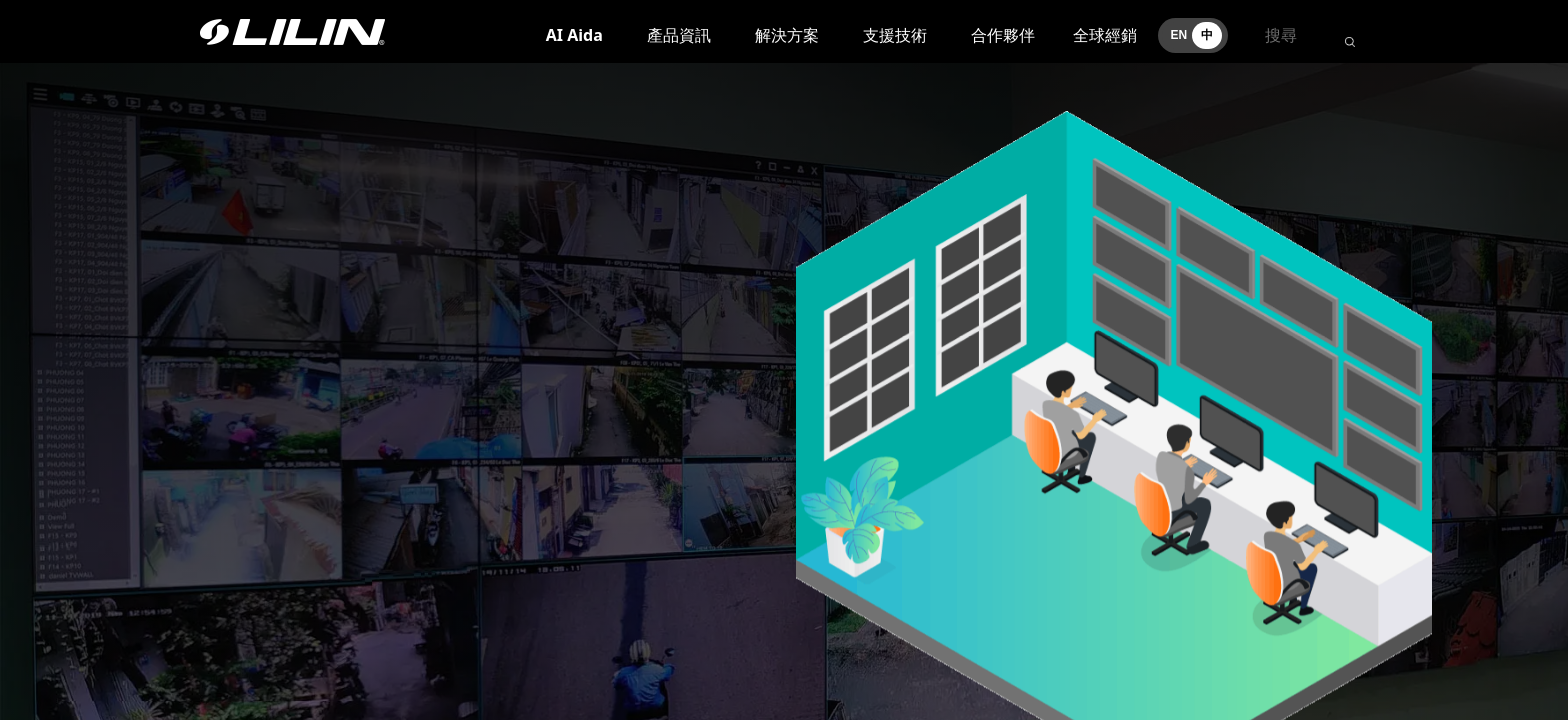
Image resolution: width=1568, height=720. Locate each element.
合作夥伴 (1003, 35)
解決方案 (787, 35)
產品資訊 (679, 35)
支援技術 (895, 35)
